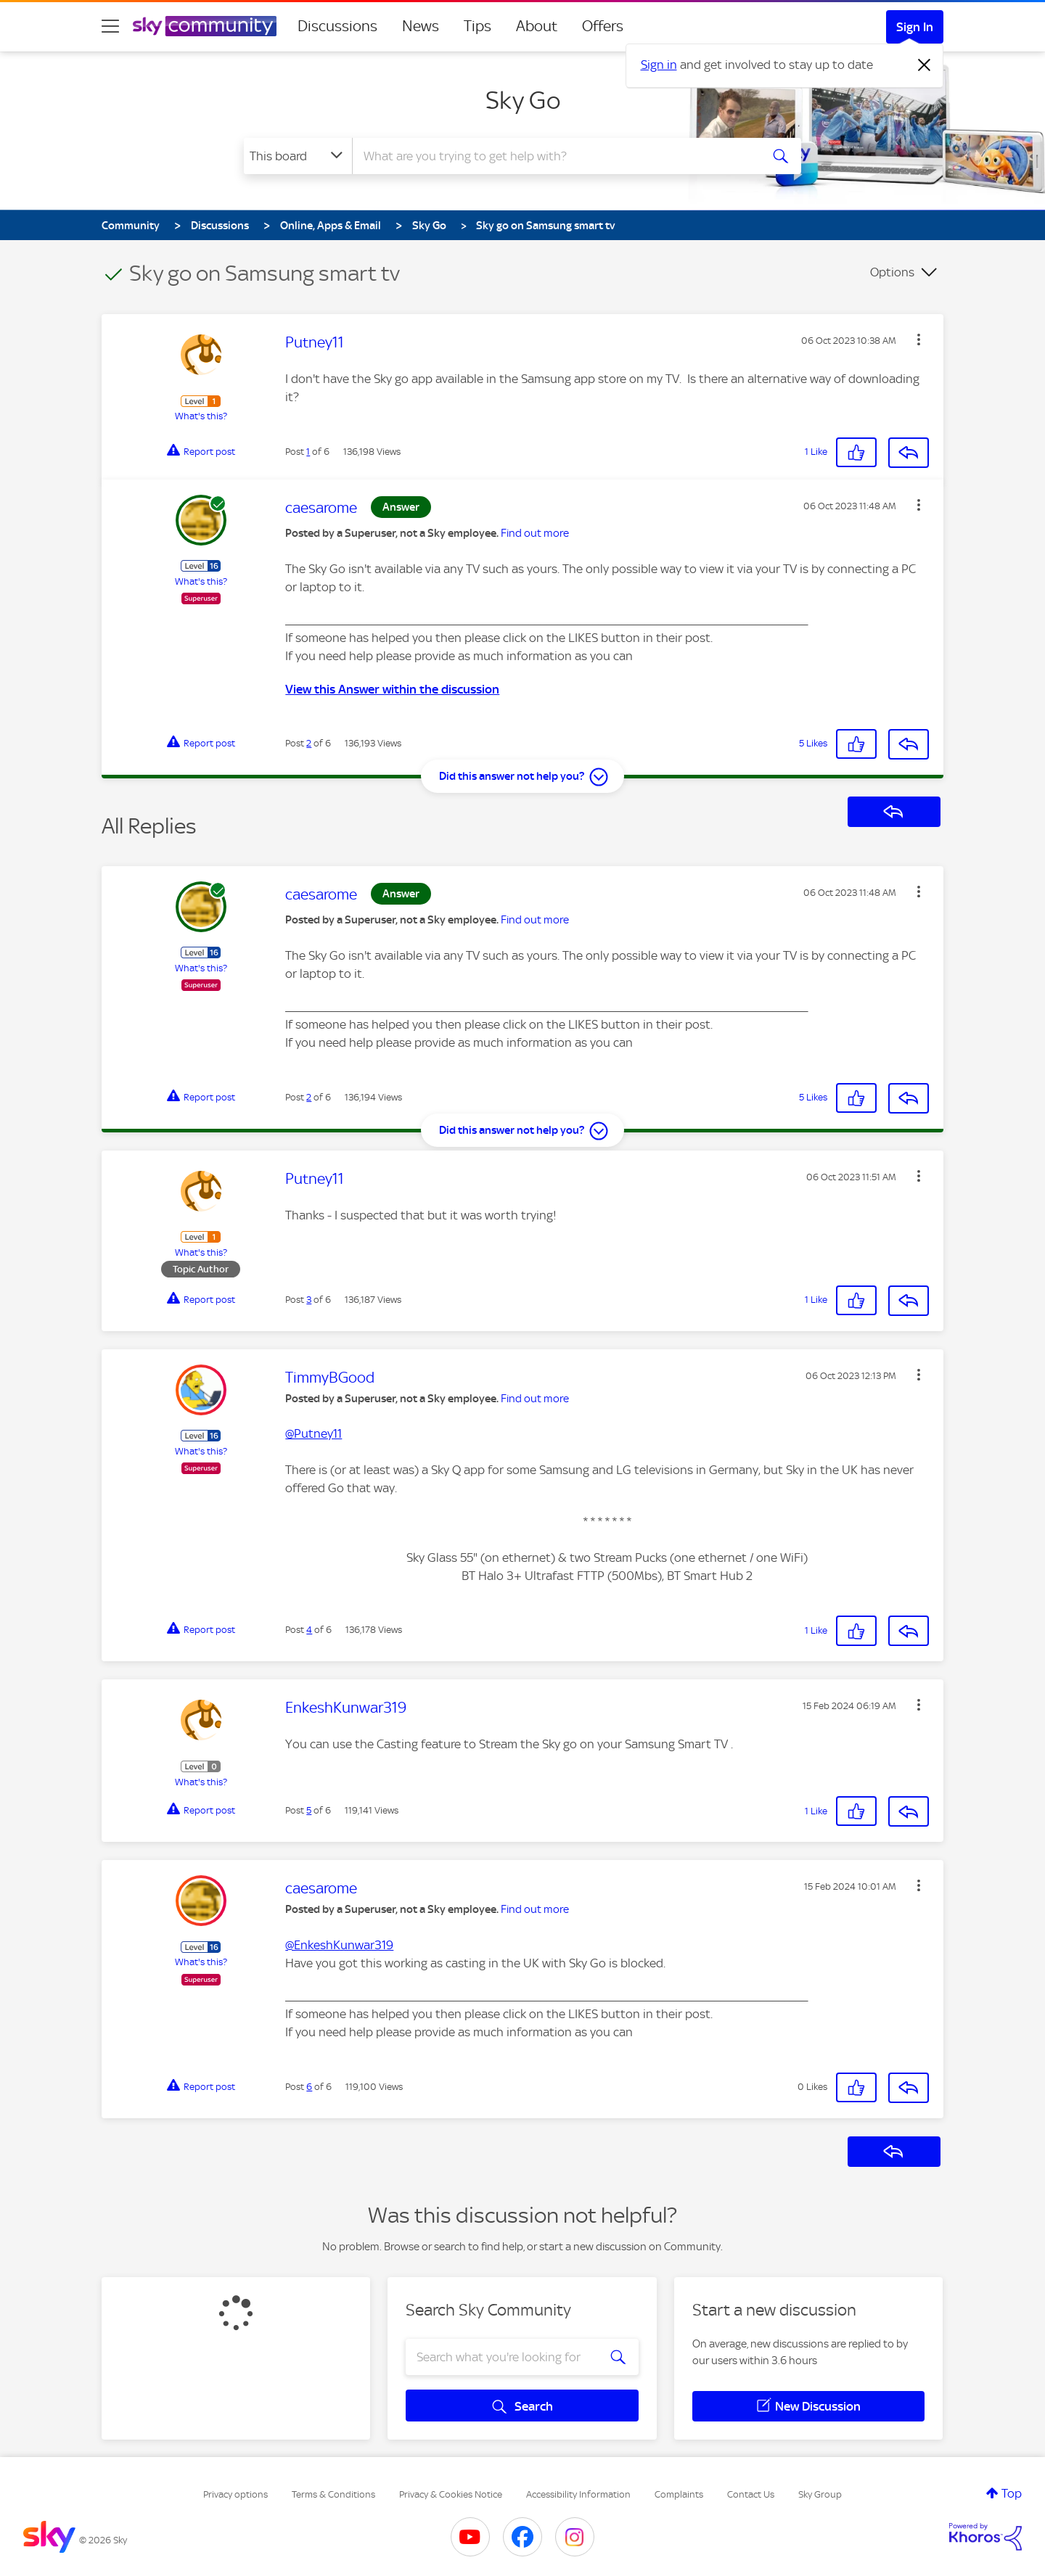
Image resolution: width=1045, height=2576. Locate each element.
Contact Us (750, 2494)
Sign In (914, 27)
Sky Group (820, 2494)
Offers (602, 26)
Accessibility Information (578, 2494)
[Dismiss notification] (924, 65)
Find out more (535, 533)
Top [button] (1011, 2493)
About (536, 26)
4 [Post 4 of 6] (309, 1629)
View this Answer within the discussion (392, 689)
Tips (477, 26)
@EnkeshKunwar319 (339, 1945)
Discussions (337, 26)
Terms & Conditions (333, 2494)
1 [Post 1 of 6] (308, 451)
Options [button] (892, 272)
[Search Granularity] (298, 156)
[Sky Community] (204, 26)
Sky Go (522, 100)
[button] (919, 339)
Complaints (679, 2494)
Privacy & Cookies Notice (450, 2494)
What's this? (201, 416)
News (420, 26)
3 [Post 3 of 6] (308, 1299)
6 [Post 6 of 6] (309, 2086)
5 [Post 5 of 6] (308, 1810)
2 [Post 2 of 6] (308, 743)
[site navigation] (110, 26)
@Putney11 (313, 1433)
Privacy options (235, 2494)
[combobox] (554, 156)
